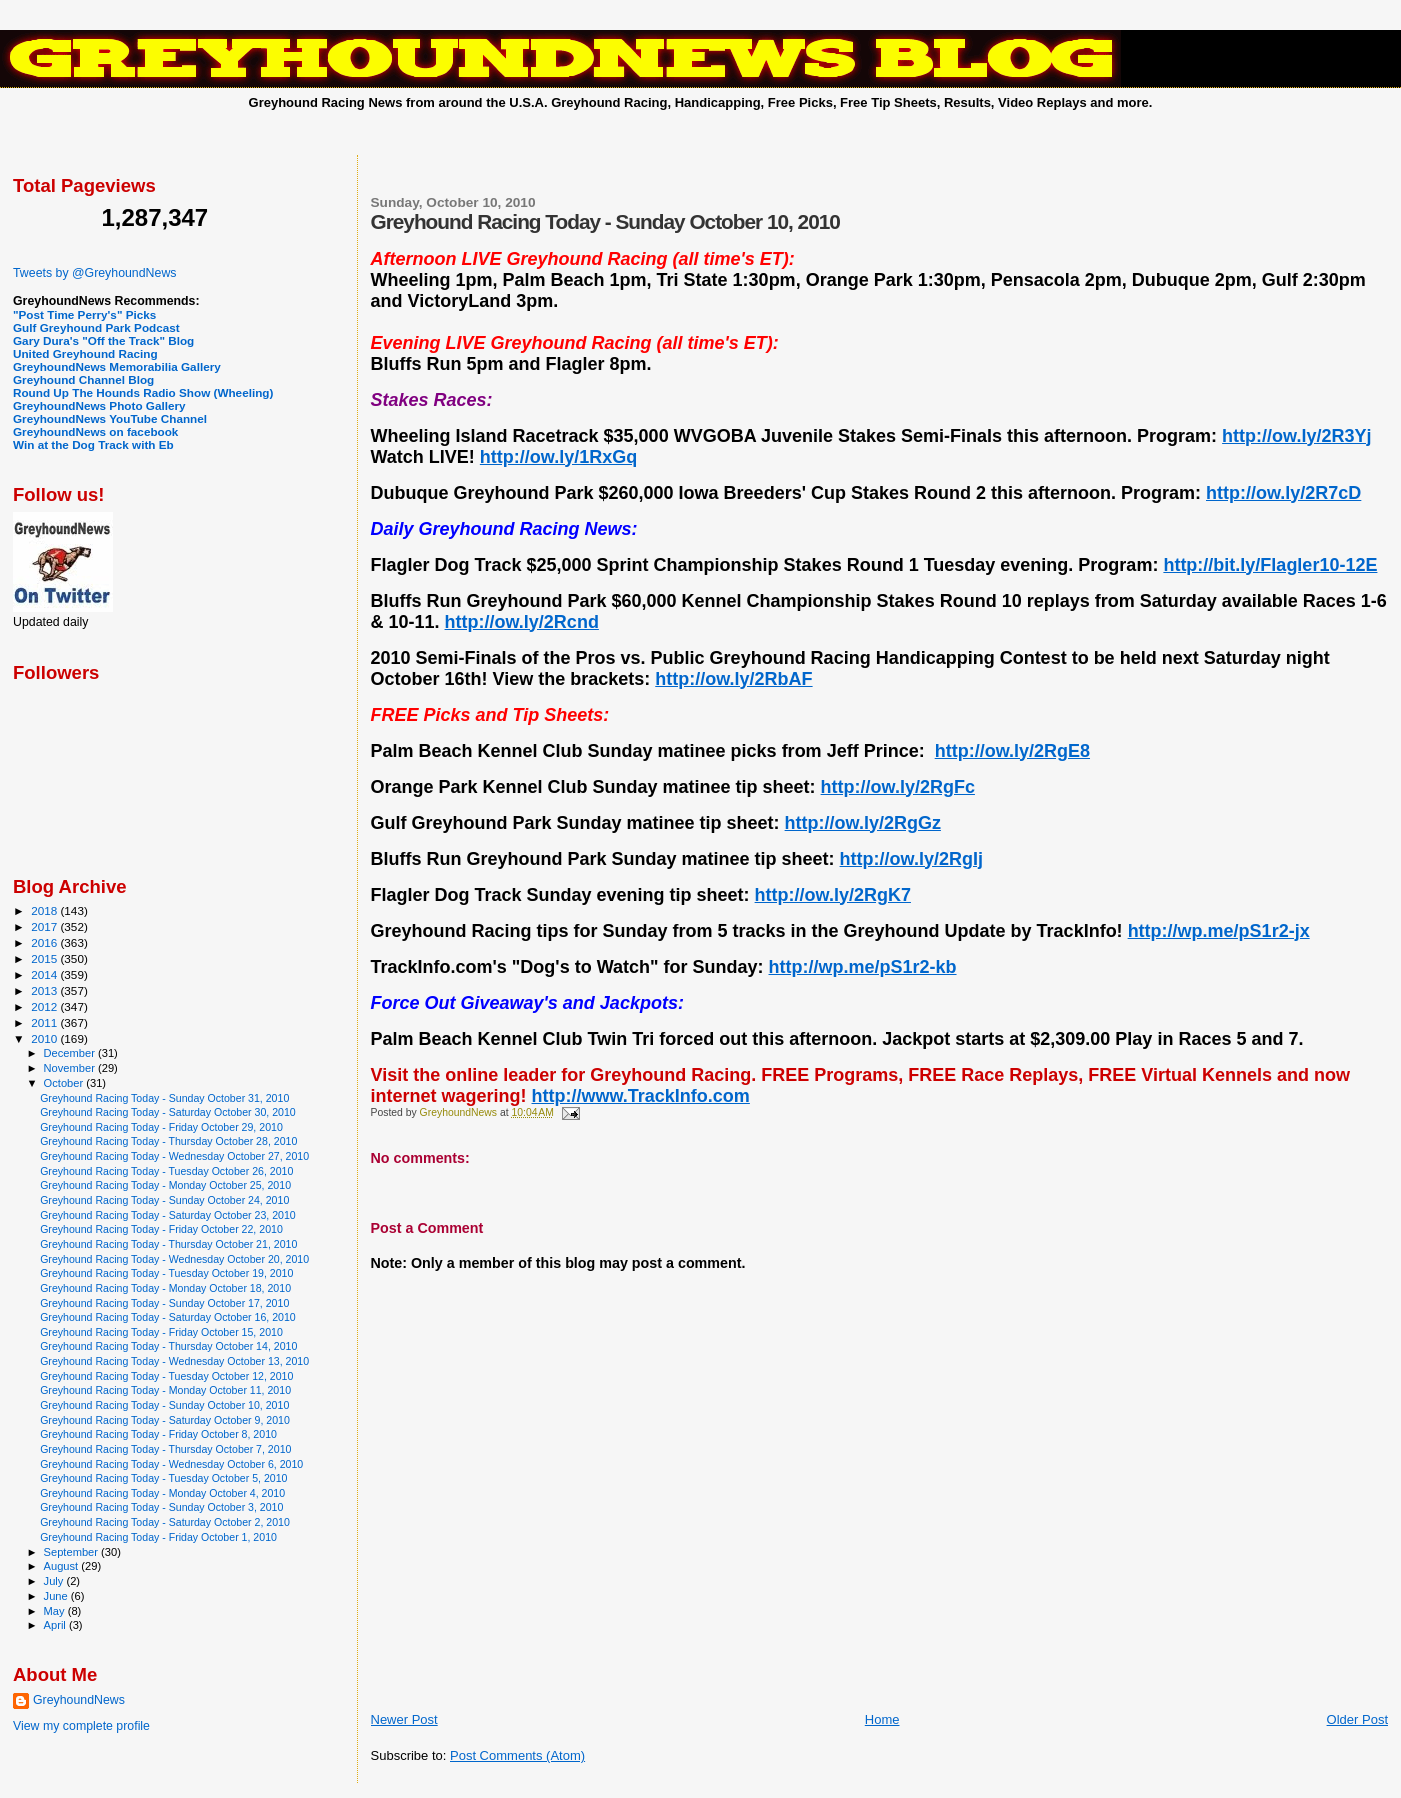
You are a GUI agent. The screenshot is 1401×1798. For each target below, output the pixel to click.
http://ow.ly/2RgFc (898, 787)
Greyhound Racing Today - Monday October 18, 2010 (165, 1288)
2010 (45, 1038)
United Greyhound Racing (85, 353)
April (56, 1625)
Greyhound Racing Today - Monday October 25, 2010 (165, 1185)
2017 (45, 926)
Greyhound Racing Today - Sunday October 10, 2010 (164, 1405)
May (56, 1611)
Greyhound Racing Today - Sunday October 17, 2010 (164, 1303)
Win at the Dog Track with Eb (93, 444)
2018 (45, 910)
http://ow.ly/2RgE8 (1012, 751)
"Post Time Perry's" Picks (84, 314)
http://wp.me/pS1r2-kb (863, 967)
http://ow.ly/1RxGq (558, 457)
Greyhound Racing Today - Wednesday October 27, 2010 (174, 1156)
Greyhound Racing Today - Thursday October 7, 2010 (165, 1449)
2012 (45, 1006)
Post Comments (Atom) (517, 1755)
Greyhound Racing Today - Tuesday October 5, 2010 (163, 1478)
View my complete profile (81, 1726)
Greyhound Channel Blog (83, 379)
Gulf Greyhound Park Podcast (96, 327)
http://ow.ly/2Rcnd (522, 622)
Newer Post (404, 1719)
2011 (45, 1022)
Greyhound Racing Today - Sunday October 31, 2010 (164, 1098)
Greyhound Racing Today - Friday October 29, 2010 (161, 1127)
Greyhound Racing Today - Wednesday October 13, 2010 (174, 1361)
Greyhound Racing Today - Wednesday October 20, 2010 (174, 1259)
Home (882, 1719)
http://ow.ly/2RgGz (863, 823)
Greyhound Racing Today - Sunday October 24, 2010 (164, 1200)
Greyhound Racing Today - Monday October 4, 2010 (162, 1493)
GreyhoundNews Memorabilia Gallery (117, 366)
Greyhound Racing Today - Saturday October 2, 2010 (165, 1522)
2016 (45, 942)
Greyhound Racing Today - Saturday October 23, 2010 (168, 1215)
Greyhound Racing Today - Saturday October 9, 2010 (165, 1420)
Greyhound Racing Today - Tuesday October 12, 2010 (166, 1376)
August (63, 1566)
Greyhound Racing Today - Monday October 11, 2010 (165, 1390)
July (55, 1581)
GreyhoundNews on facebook (95, 431)
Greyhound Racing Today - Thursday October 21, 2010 (168, 1244)
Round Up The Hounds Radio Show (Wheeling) (143, 392)
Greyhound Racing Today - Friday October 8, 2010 (158, 1434)
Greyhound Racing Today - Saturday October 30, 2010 (168, 1112)
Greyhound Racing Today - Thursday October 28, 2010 (168, 1141)
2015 (45, 958)
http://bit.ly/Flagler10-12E (1270, 565)
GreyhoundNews (79, 1700)
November (71, 1068)
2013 (45, 990)
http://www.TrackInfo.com (641, 1096)
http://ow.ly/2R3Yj (1296, 436)
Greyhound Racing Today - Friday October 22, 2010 (161, 1229)
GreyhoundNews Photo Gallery (99, 405)
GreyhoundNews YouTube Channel (110, 418)
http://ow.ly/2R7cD (1283, 493)
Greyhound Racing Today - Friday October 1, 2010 (158, 1537)
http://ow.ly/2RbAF (733, 679)
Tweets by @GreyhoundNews (94, 273)
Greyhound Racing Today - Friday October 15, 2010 (161, 1332)
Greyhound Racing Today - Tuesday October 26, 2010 (166, 1171)
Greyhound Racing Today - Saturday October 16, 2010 (168, 1317)
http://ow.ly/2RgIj (911, 859)
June (57, 1596)
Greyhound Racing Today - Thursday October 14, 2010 (168, 1346)
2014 (45, 974)
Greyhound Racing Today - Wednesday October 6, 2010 (171, 1464)
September (73, 1552)
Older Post (1357, 1719)
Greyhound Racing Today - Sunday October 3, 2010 (161, 1507)
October (65, 1083)
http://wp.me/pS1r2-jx (1219, 931)
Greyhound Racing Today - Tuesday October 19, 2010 (166, 1273)
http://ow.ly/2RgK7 (833, 895)
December (71, 1053)
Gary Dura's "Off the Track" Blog (103, 340)
